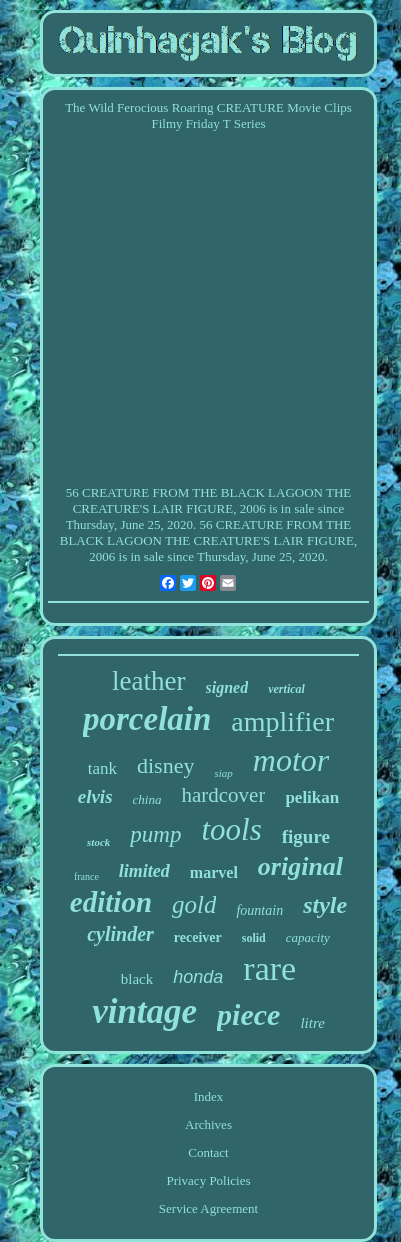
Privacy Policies (208, 1180)
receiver (198, 937)
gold (194, 904)
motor (291, 760)
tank (102, 768)
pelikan (312, 797)
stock (98, 842)
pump (155, 834)
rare (269, 968)
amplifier (282, 721)
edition (111, 902)
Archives (208, 1124)
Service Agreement (208, 1208)
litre (312, 1023)
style (325, 905)
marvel (214, 872)
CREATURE (115, 492)
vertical (286, 689)
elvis (95, 796)
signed (227, 687)
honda (198, 977)
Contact (208, 1152)
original (300, 866)
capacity (308, 937)
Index (209, 1096)
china (147, 799)
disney (165, 765)
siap (223, 773)
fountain (259, 910)
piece (248, 1014)
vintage (144, 1011)
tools (231, 829)
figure (306, 836)
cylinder (120, 934)
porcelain (147, 719)
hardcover (223, 795)
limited (144, 871)
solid (254, 938)
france (86, 876)
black (137, 979)
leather (148, 681)
